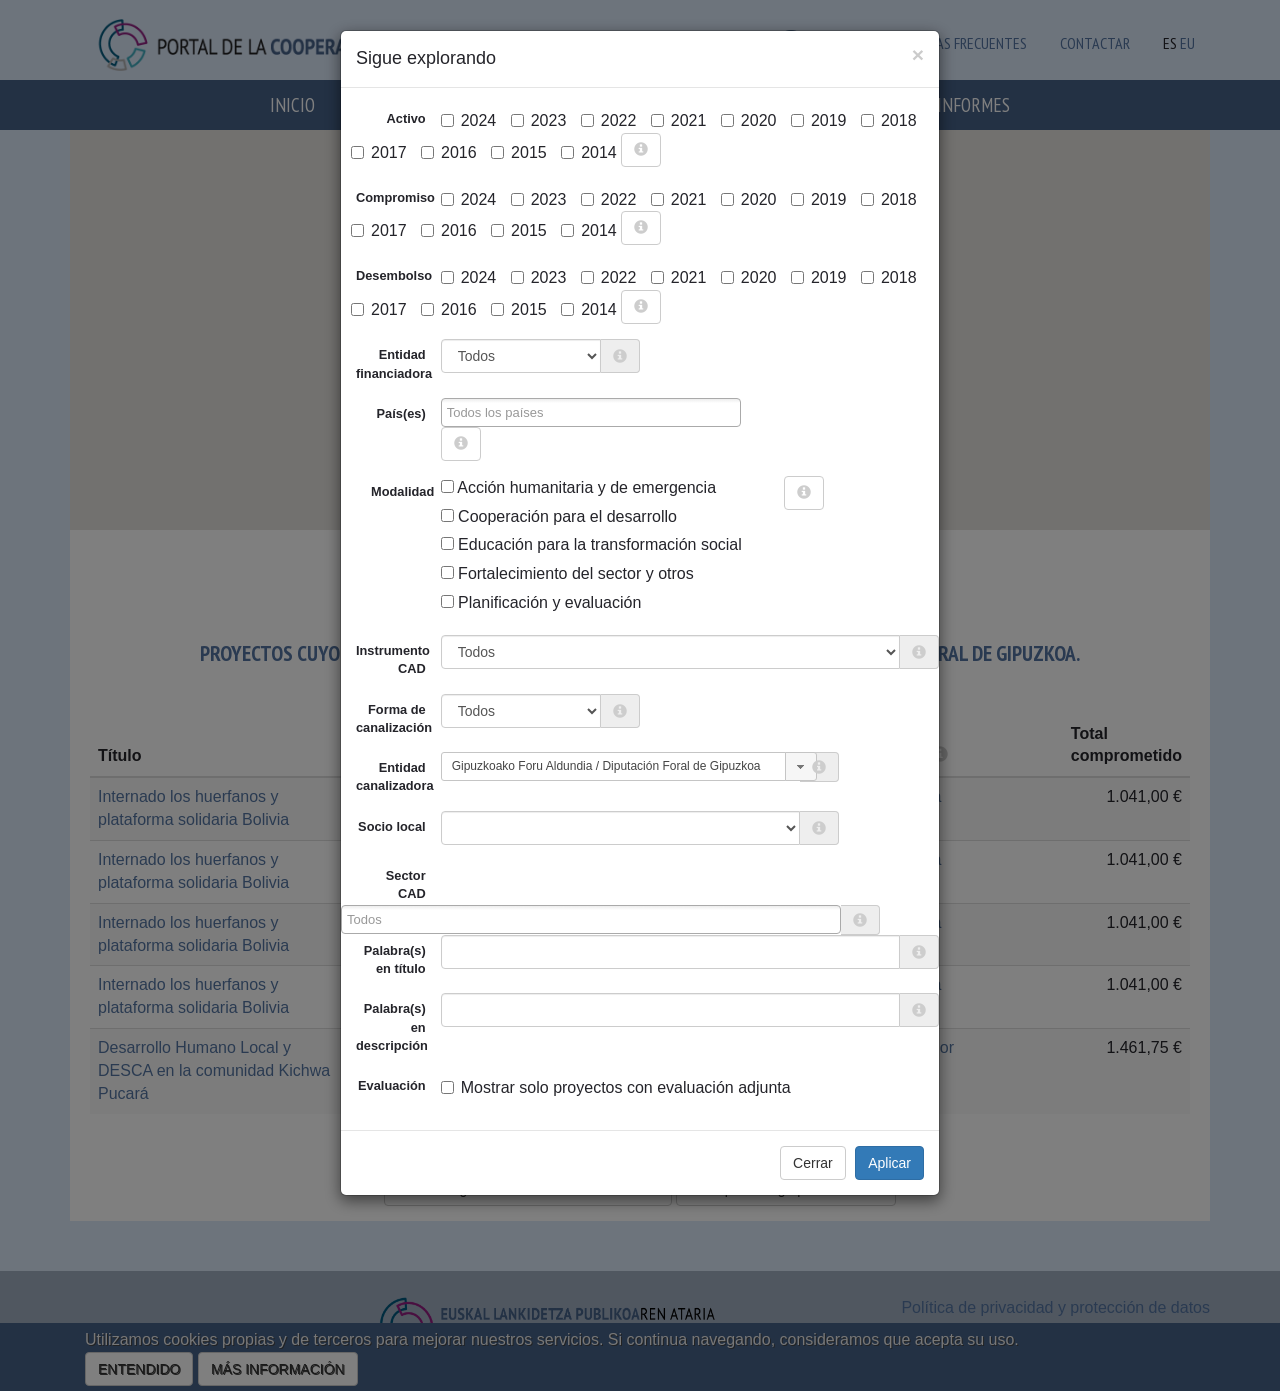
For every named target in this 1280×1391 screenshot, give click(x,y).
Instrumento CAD (393, 659)
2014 (589, 152)
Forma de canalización (394, 718)
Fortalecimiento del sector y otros (567, 573)
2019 (819, 120)
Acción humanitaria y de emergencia (578, 487)
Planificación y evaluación (541, 602)
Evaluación (392, 1085)
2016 (449, 152)
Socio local (392, 826)
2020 (749, 120)
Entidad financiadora (394, 363)
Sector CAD (406, 884)
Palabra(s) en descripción (392, 1027)
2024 (469, 120)
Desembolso (394, 275)
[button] (801, 766)
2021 (679, 120)
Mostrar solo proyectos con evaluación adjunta (616, 1087)
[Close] (918, 54)
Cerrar (813, 1163)
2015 (519, 152)
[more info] (641, 150)
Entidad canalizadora (395, 776)
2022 (609, 120)
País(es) (401, 413)
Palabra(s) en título (395, 959)
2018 (889, 120)
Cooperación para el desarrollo (559, 516)
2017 (379, 152)
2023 (539, 120)
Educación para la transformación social (591, 544)
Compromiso (395, 197)
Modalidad (378, 491)
